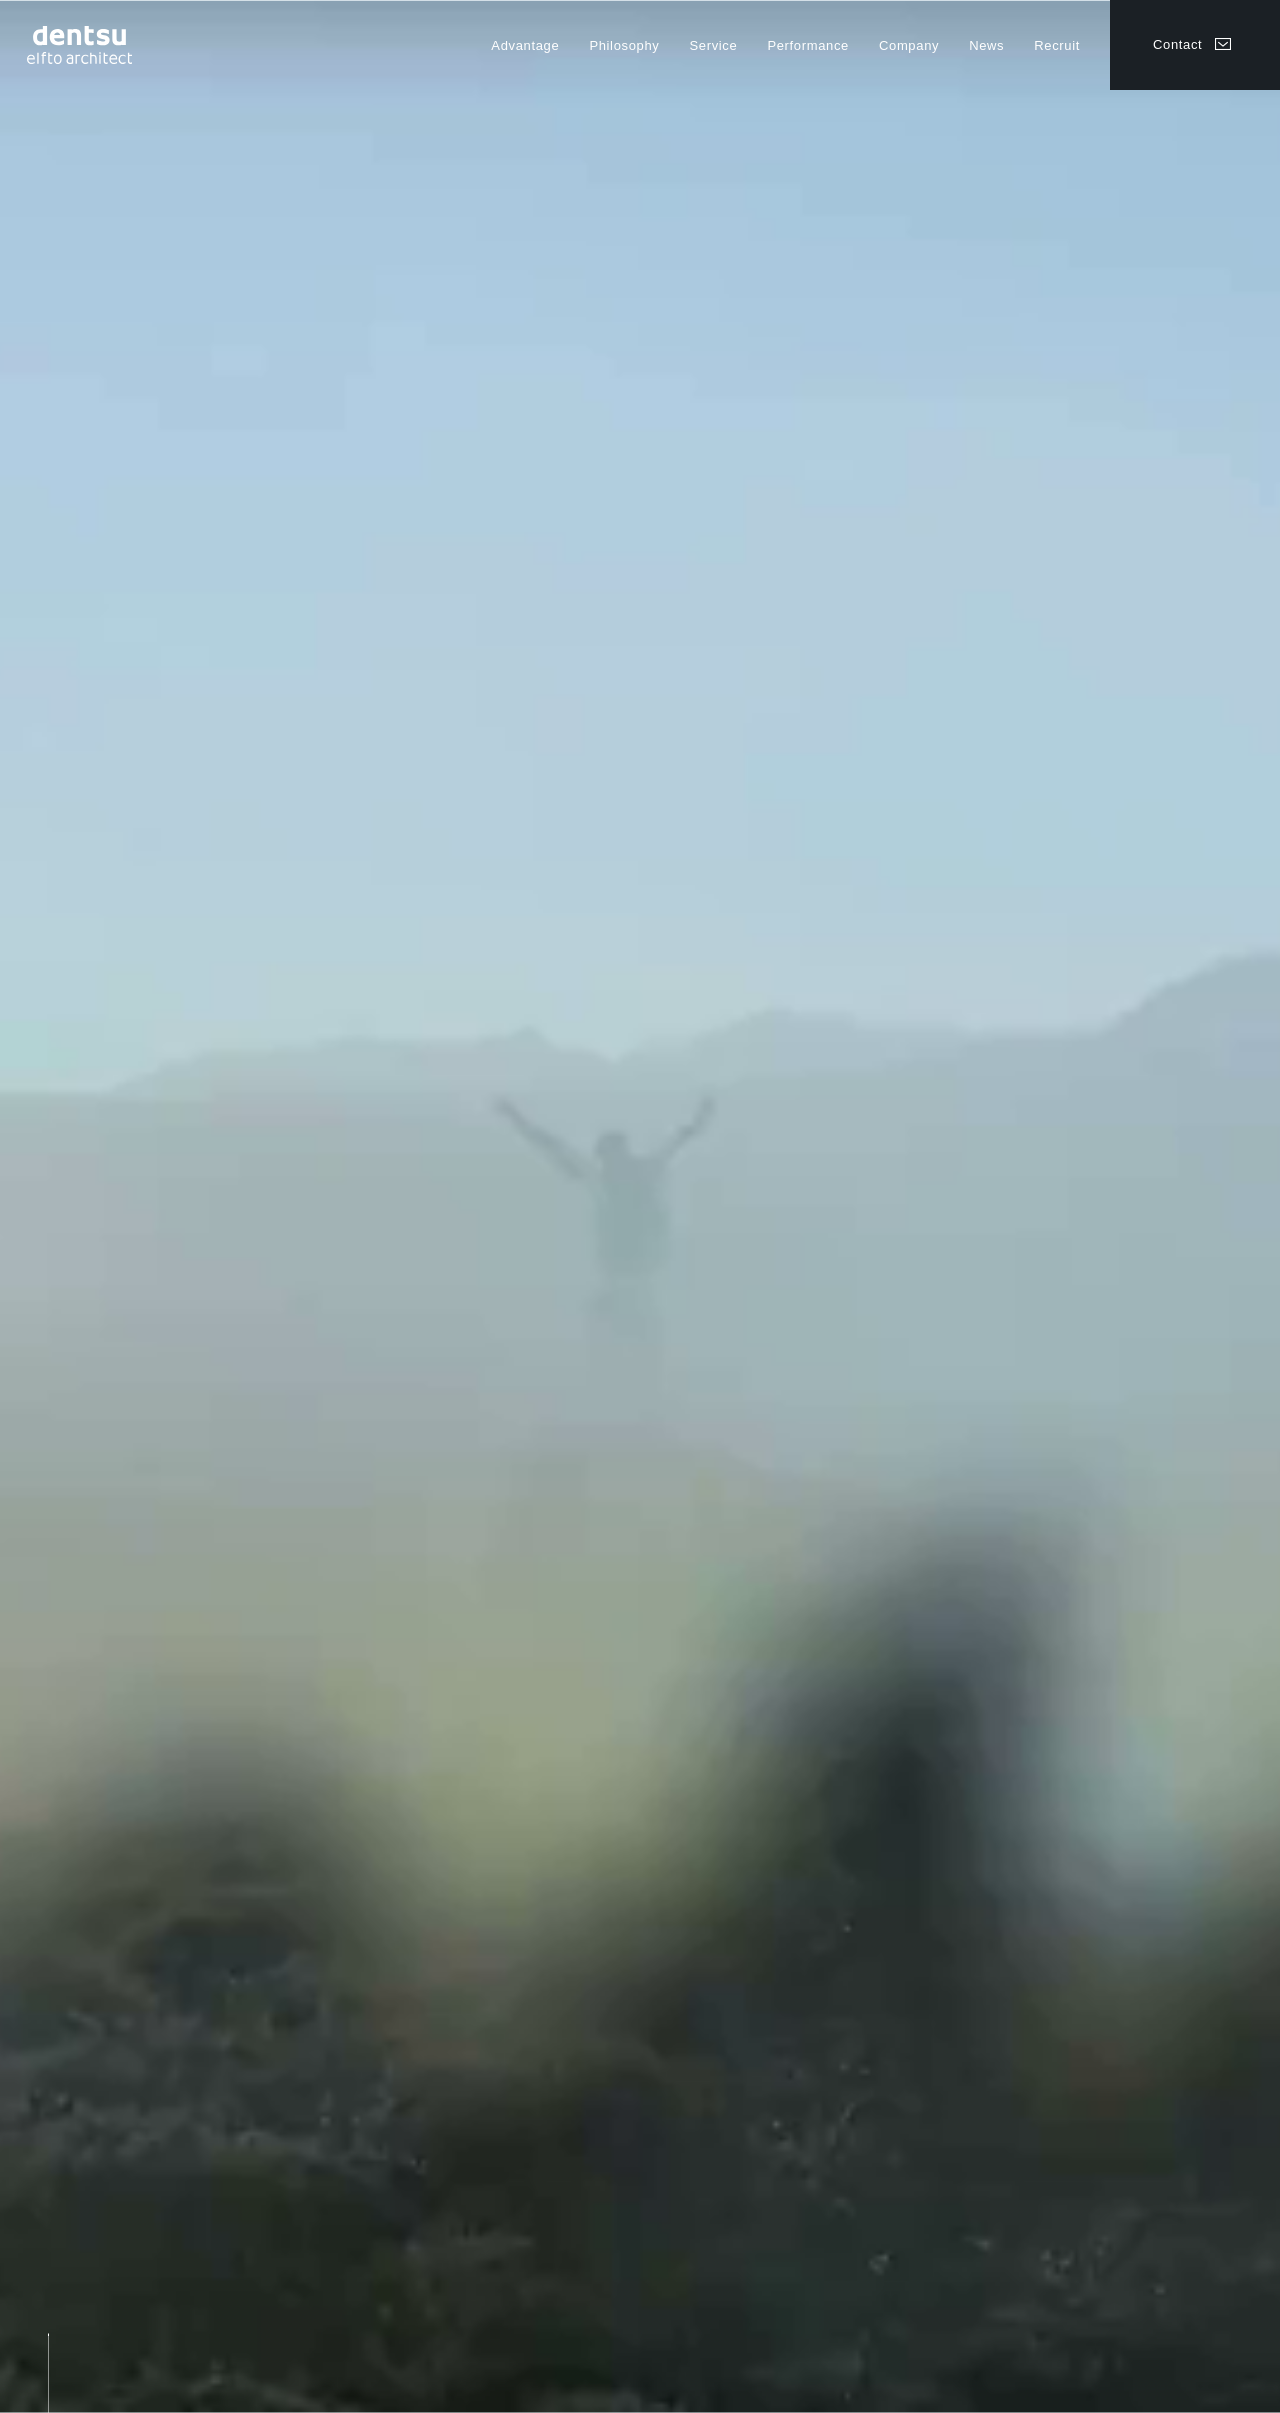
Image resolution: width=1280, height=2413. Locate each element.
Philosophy (624, 45)
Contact (1177, 44)
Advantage (525, 45)
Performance (808, 45)
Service (713, 45)
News (986, 45)
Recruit (1057, 45)
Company (909, 45)
